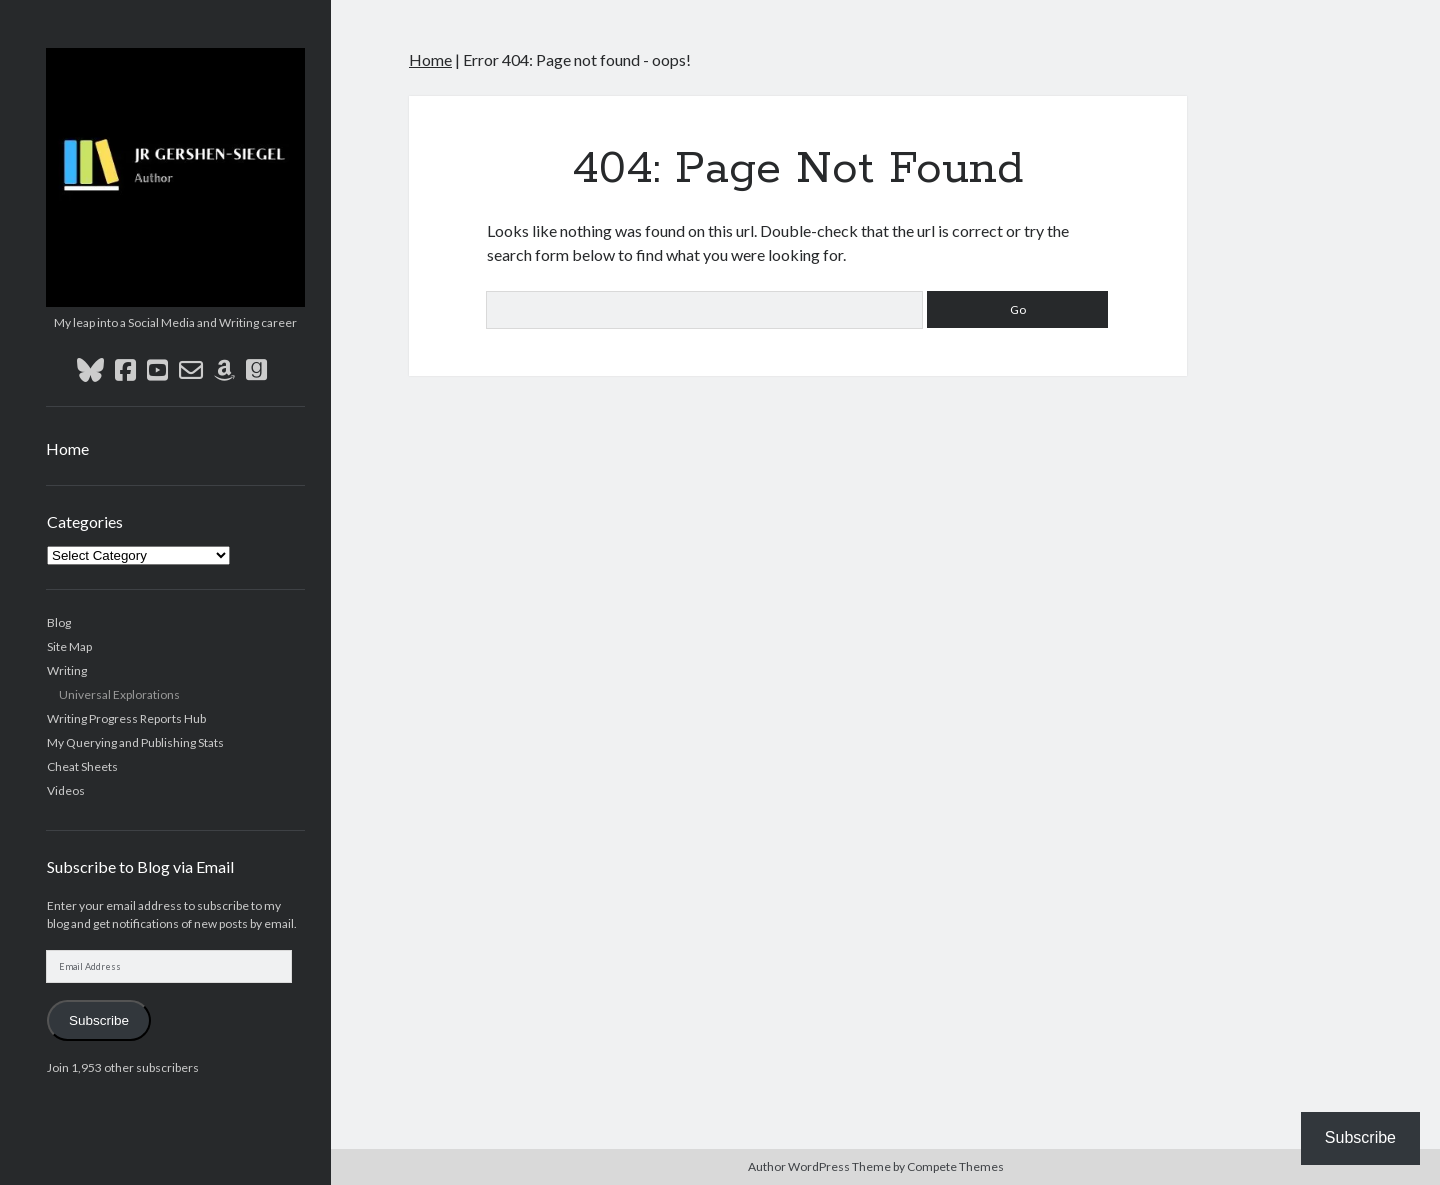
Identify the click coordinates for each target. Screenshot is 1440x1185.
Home (67, 448)
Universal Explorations (119, 694)
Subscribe (99, 1020)
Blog (59, 622)
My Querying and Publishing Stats (135, 742)
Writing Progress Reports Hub (126, 718)
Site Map (69, 646)
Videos (66, 790)
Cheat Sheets (82, 766)
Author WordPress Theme (819, 1166)
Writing (67, 670)
